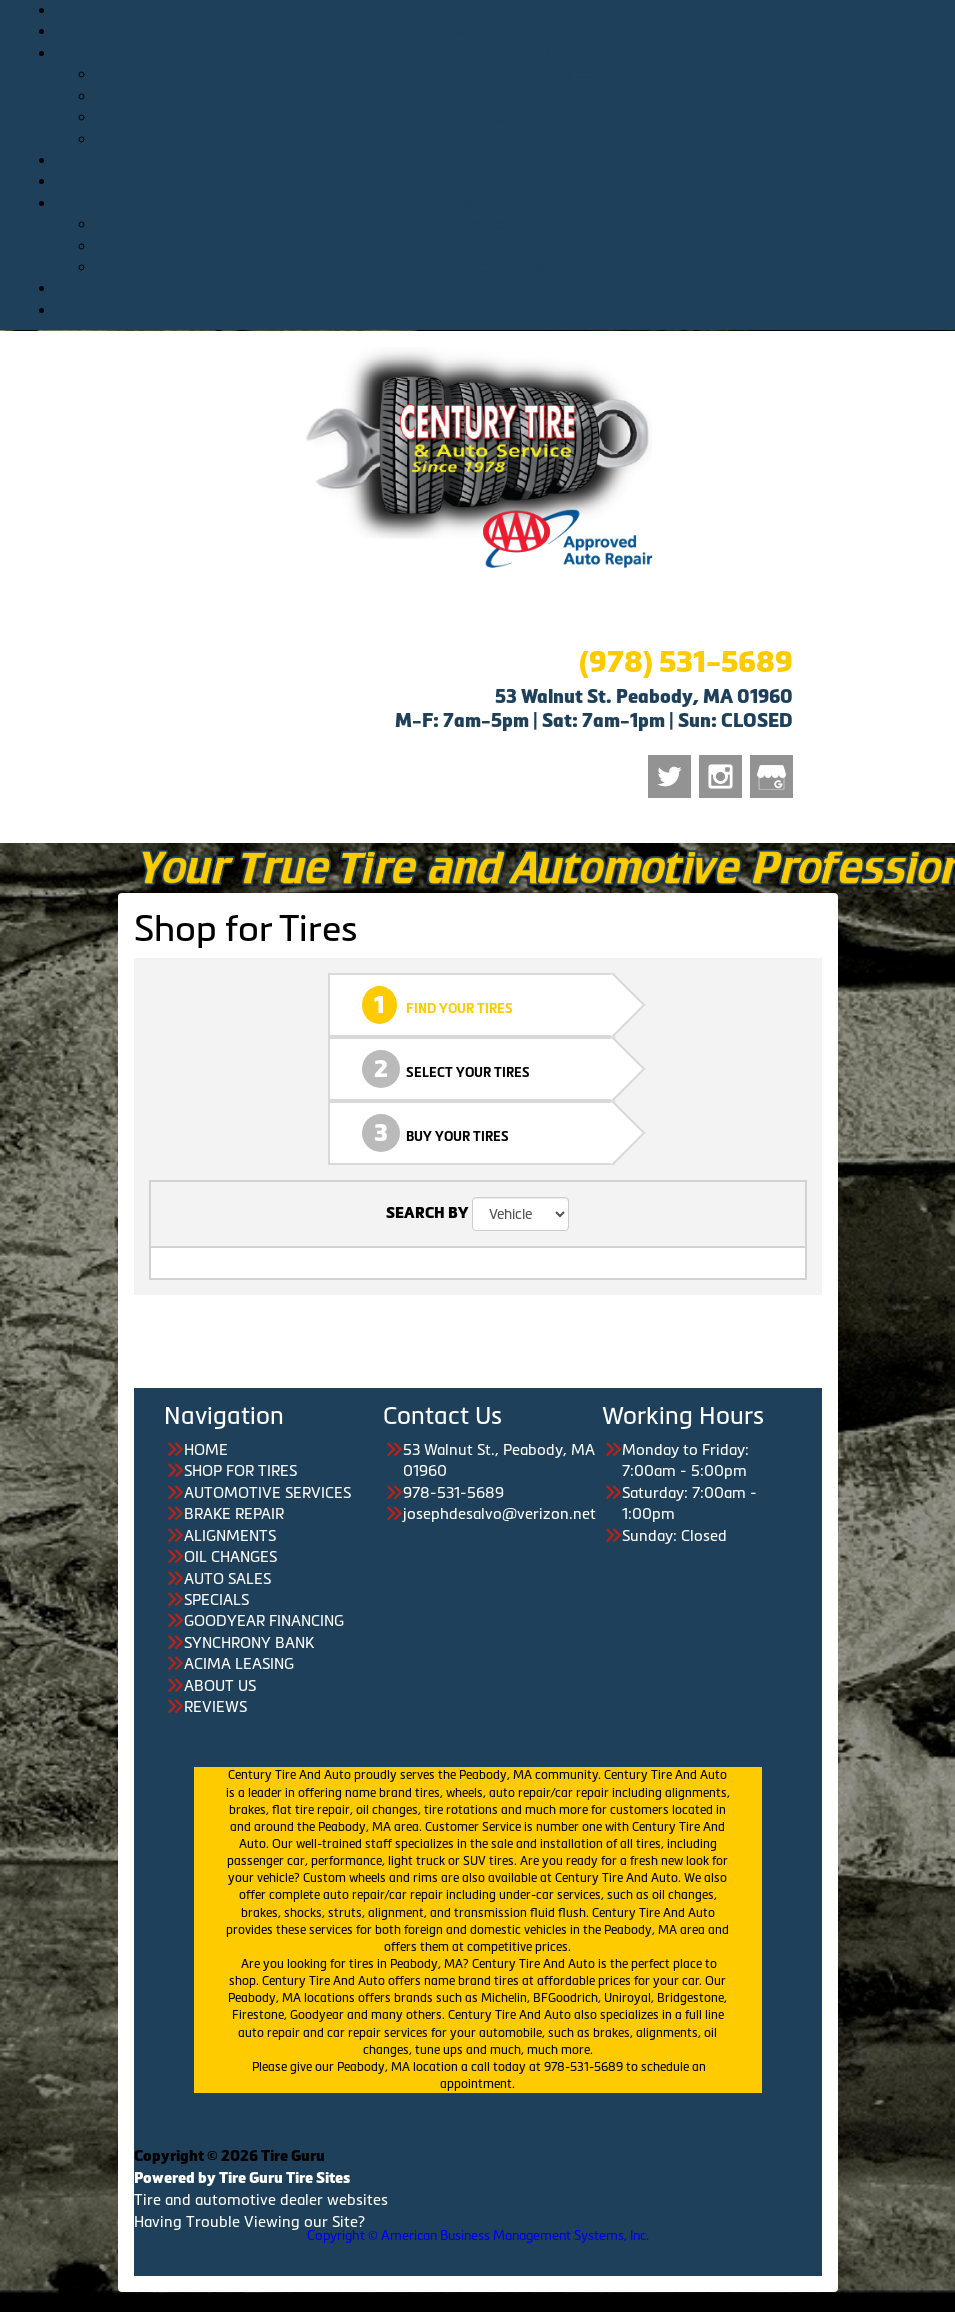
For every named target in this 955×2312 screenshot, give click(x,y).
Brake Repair (518, 95)
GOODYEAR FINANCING (264, 1620)
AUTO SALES (497, 159)
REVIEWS (497, 309)
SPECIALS (497, 180)
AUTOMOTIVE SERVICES (497, 52)
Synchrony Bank (518, 245)
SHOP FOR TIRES (497, 30)
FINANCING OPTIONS (497, 202)
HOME (498, 9)
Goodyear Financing (518, 223)
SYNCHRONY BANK (249, 1642)
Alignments (518, 116)
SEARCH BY (427, 1213)
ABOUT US (498, 287)
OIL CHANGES (230, 1556)
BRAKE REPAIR (234, 1513)
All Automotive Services (517, 73)
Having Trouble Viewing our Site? (249, 2221)
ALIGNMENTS (230, 1535)
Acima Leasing (518, 266)
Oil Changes (518, 138)
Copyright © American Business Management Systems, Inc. (478, 2235)
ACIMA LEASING (239, 1663)
